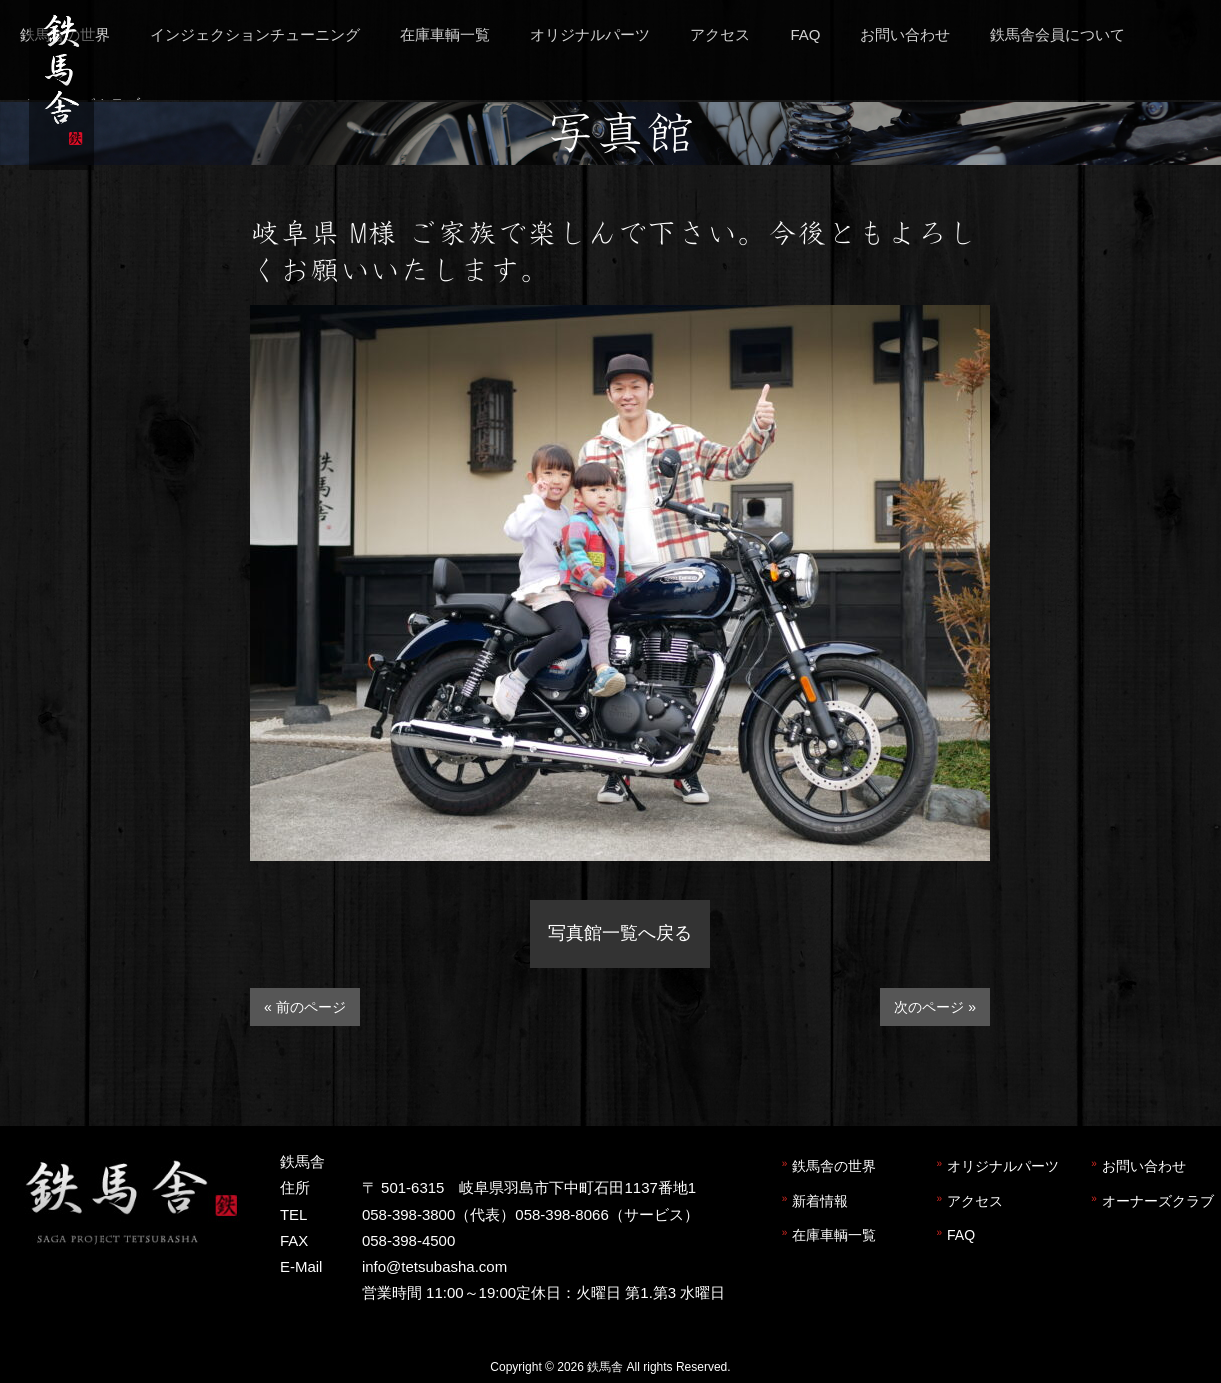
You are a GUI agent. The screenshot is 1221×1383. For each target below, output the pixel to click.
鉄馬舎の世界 (834, 1166)
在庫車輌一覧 (834, 1235)
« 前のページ (305, 1007)
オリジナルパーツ (1003, 1166)
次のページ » (935, 1007)
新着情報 (820, 1201)
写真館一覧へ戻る (620, 933)
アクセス (975, 1201)
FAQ (961, 1235)
